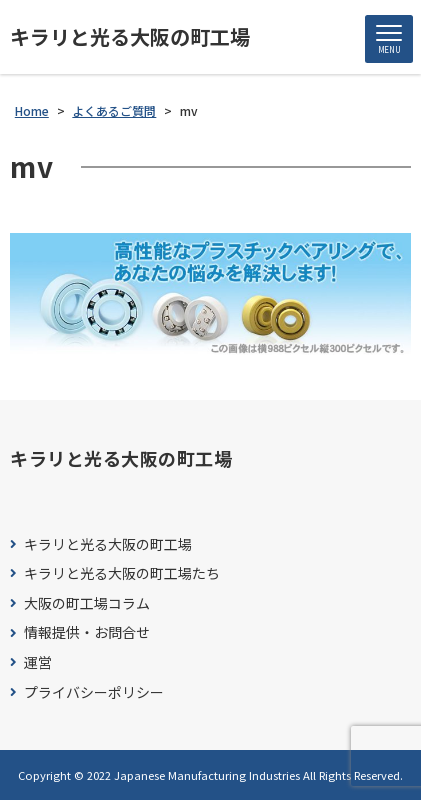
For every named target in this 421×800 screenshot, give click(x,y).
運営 (38, 662)
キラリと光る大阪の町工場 (130, 37)
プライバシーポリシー (94, 692)
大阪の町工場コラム (87, 603)
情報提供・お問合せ (87, 632)
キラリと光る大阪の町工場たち (122, 573)
